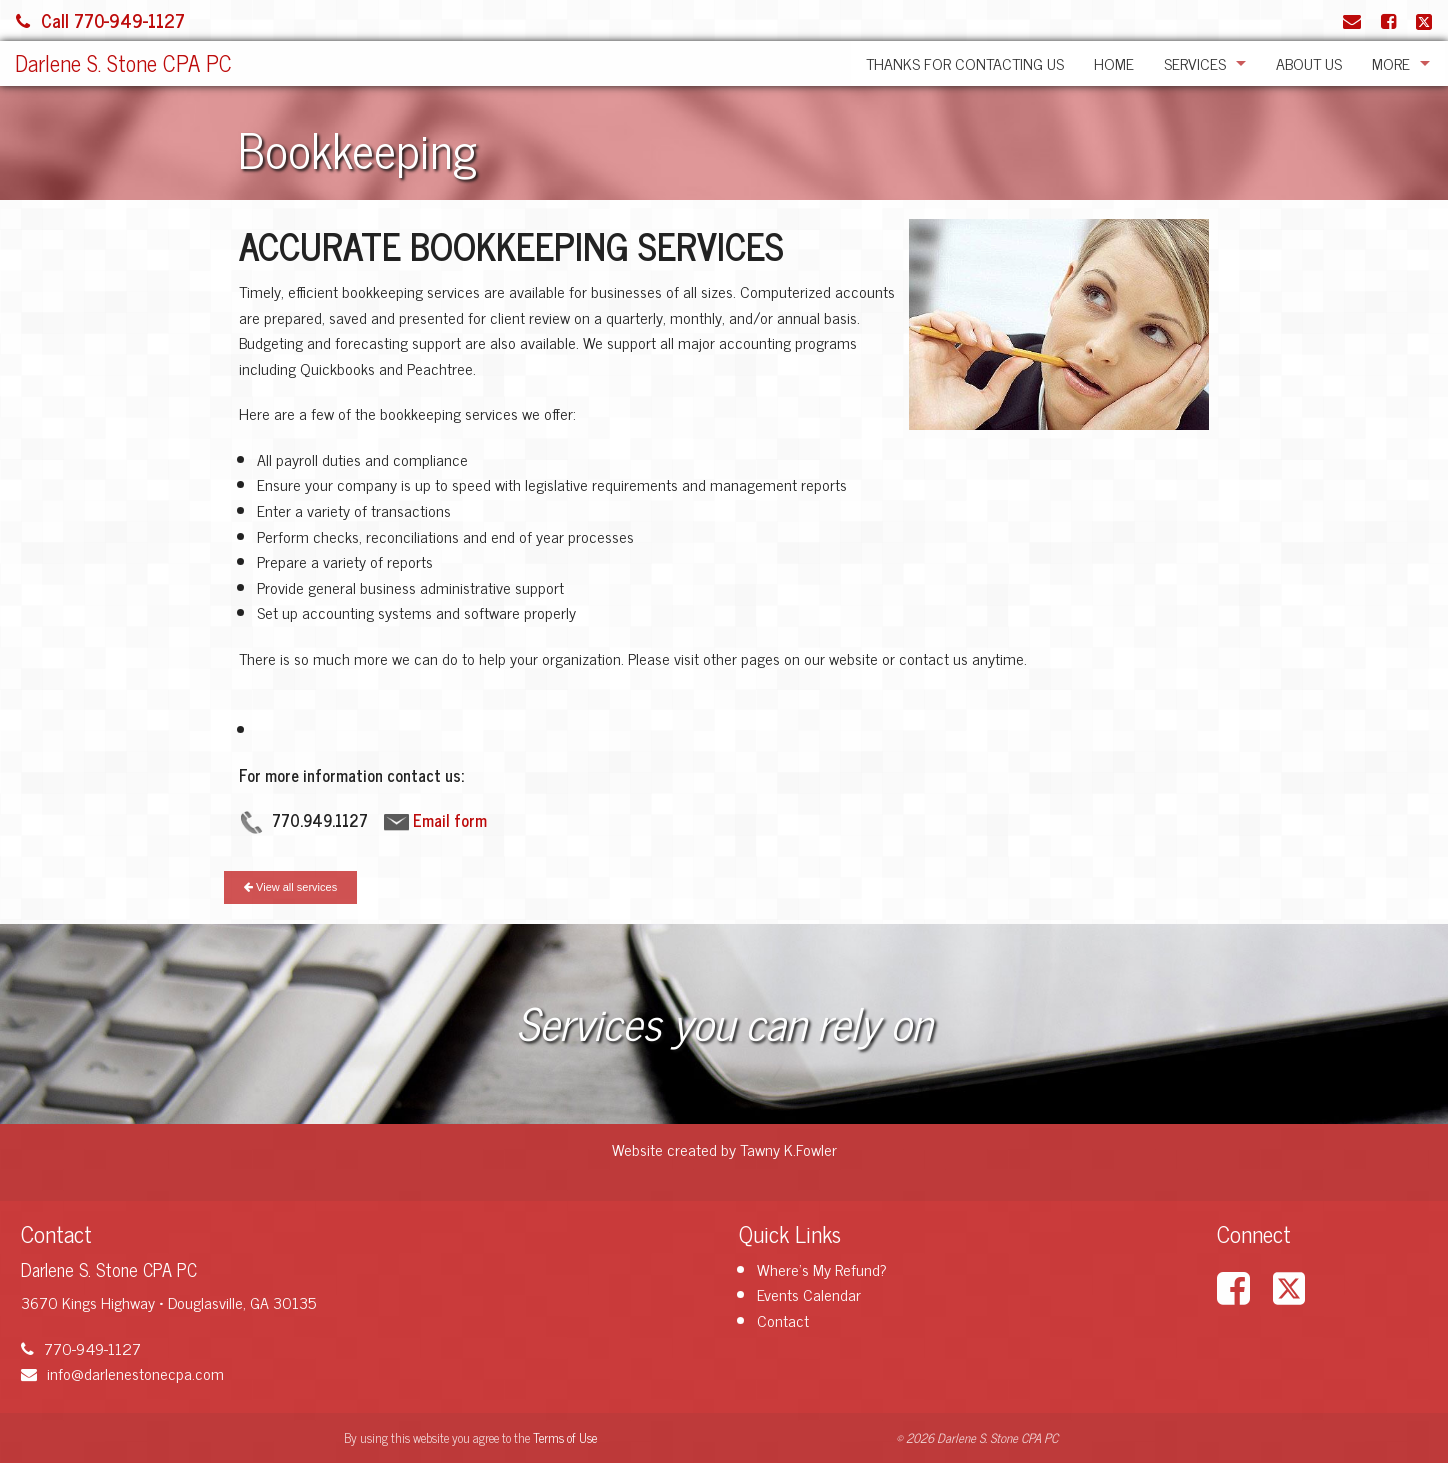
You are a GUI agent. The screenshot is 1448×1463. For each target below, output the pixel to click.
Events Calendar (809, 1294)
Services (1195, 63)
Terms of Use (565, 1437)
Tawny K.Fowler (788, 1149)
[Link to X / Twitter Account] (1424, 20)
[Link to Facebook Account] (1388, 20)
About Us (1309, 63)
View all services (290, 887)
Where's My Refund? (822, 1269)
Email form (450, 820)
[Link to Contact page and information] (1352, 20)
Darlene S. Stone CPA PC (123, 62)
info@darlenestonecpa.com (122, 1373)
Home (1114, 63)
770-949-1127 (81, 1348)
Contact (783, 1320)
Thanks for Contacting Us (965, 63)
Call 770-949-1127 (100, 20)
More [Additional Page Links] (1391, 63)
